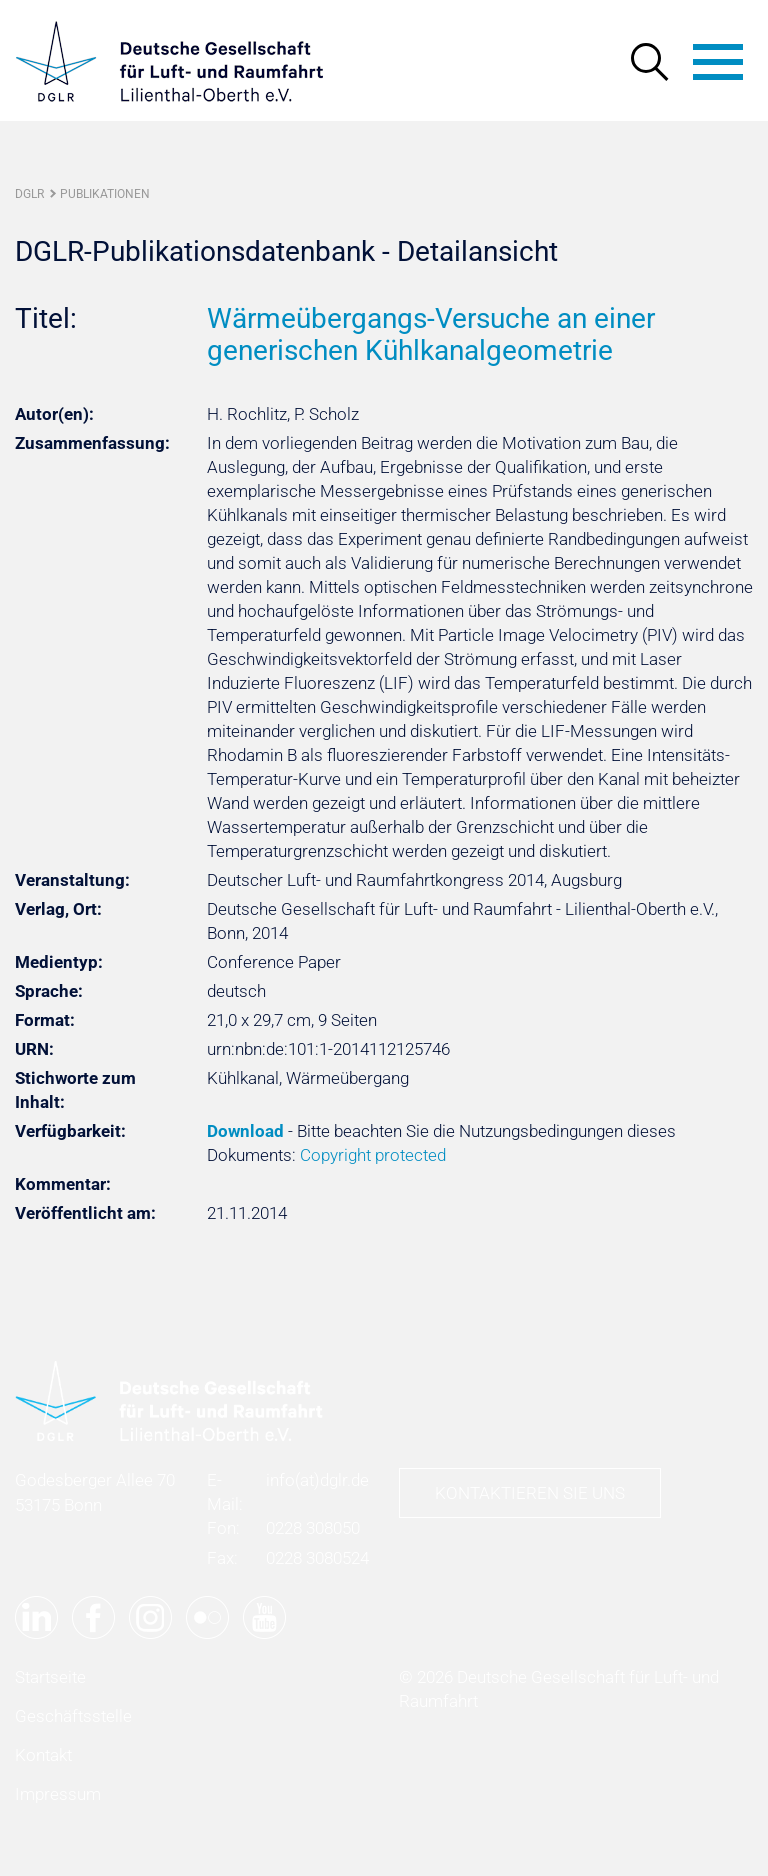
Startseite (50, 1677)
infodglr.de (317, 1480)
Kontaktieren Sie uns (530, 1493)
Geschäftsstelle (73, 1716)
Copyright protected (373, 1155)
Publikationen (105, 194)
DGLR (29, 194)
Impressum (58, 1794)
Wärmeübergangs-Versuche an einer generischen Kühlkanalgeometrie (431, 334)
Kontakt (43, 1755)
